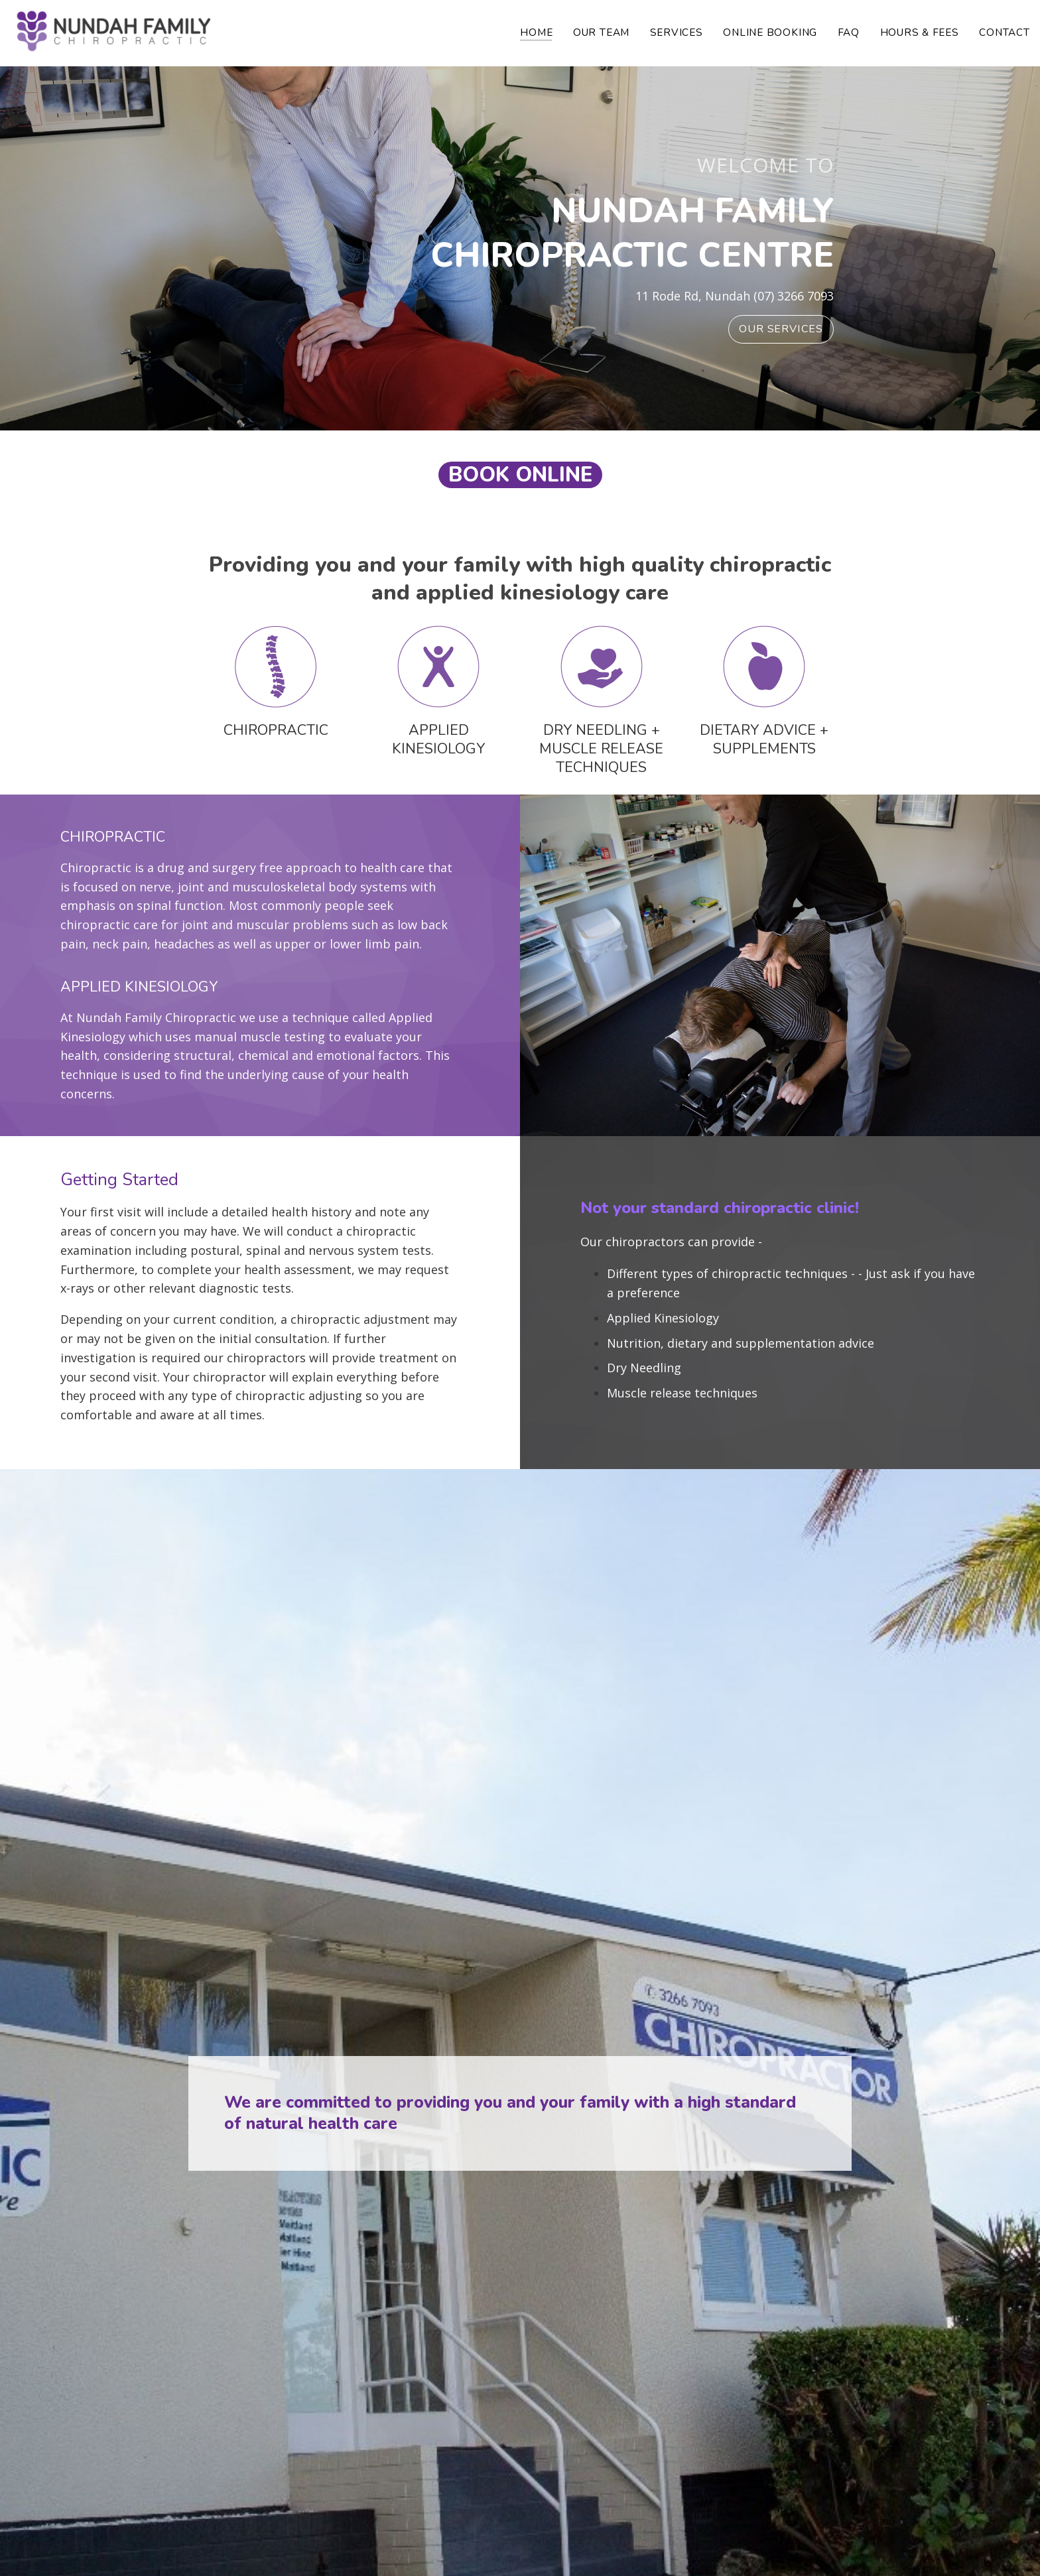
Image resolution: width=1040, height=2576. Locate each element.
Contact (1004, 32)
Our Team (601, 32)
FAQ (849, 32)
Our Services (781, 329)
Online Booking (770, 32)
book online (520, 475)
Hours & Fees (919, 32)
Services (676, 32)
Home (536, 32)
